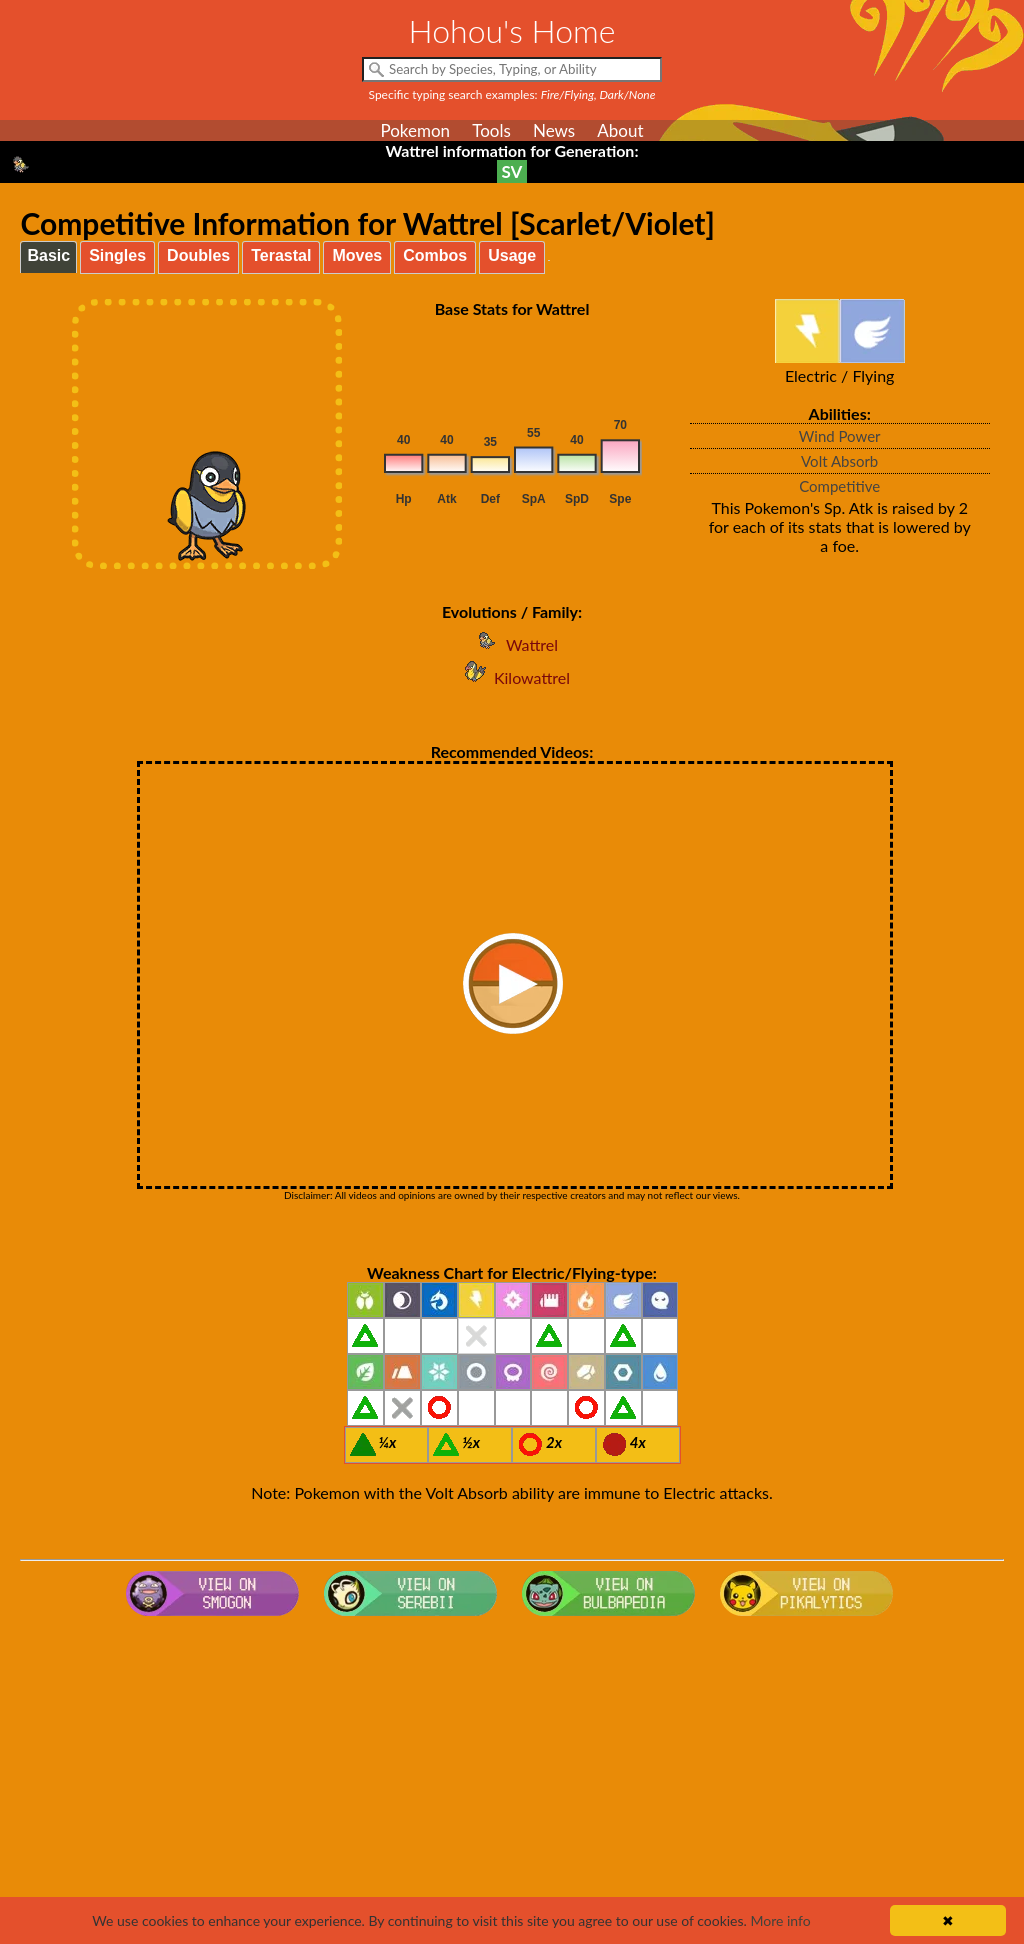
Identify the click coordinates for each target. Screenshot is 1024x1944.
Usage (512, 255)
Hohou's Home (512, 30)
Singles (117, 255)
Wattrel (512, 644)
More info (780, 1920)
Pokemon (415, 130)
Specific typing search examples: (512, 94)
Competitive (839, 486)
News (554, 130)
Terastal (281, 255)
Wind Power (840, 436)
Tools (491, 130)
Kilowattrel (512, 677)
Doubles (198, 255)
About (620, 130)
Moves (357, 255)
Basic (48, 255)
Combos (435, 255)
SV (512, 171)
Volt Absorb (839, 461)
